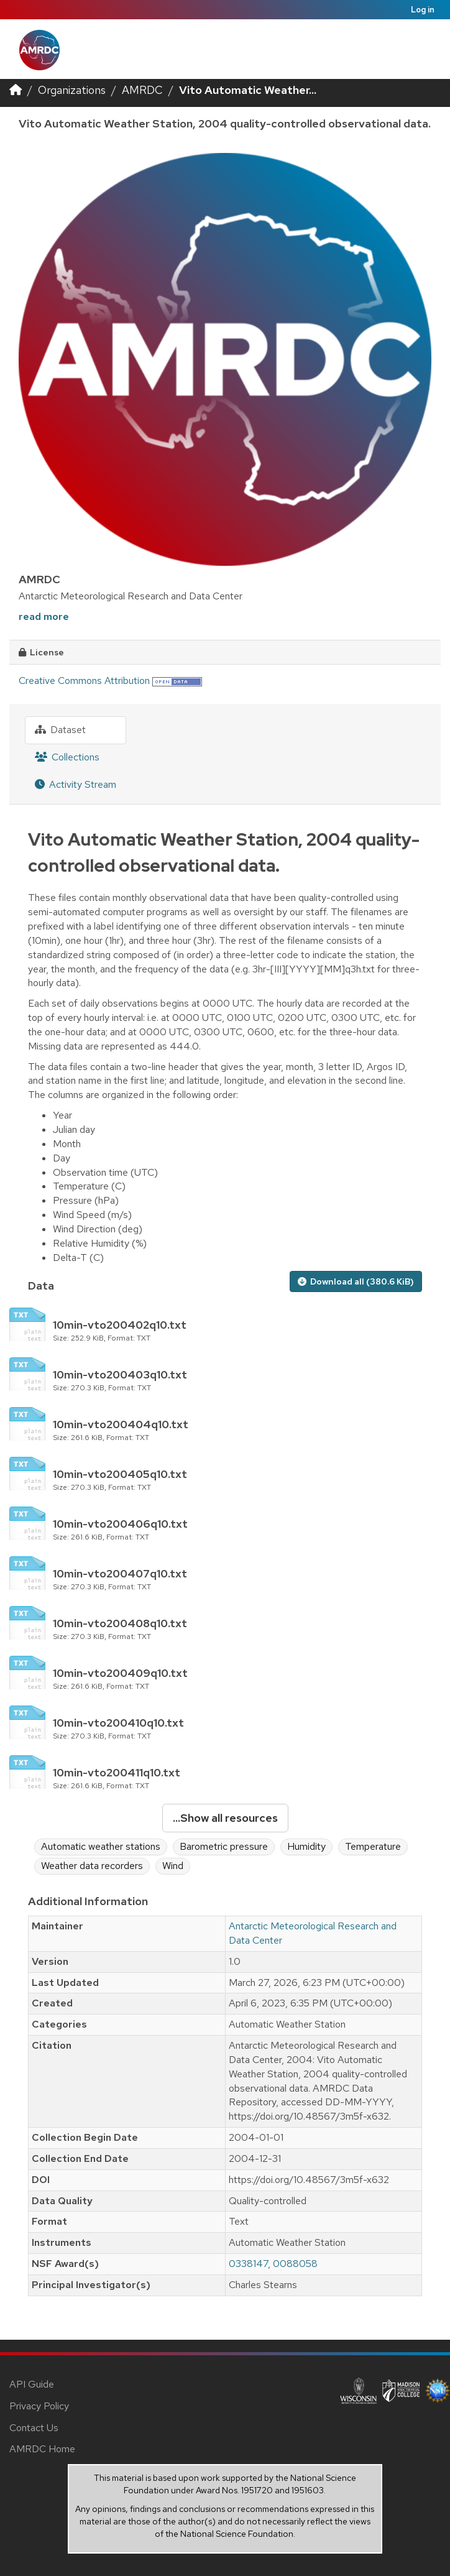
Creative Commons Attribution (84, 680)
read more (44, 616)
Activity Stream (75, 784)
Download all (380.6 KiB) (356, 1281)
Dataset (60, 729)
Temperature (373, 1846)
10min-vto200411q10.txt (116, 1772)
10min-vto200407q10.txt (120, 1573)
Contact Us (33, 2427)
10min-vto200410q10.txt (118, 1722)
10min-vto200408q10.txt (120, 1623)
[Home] (15, 90)
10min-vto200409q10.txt (120, 1673)
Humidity (306, 1846)
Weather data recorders (92, 1865)
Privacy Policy (39, 2405)
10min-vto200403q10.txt (120, 1374)
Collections (67, 757)
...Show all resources (225, 1818)
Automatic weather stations (100, 1846)
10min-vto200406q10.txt (120, 1524)
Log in (422, 9)
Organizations (72, 90)
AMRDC (142, 90)
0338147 (248, 2263)
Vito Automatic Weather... (247, 90)
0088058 (295, 2263)
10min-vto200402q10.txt (119, 1325)
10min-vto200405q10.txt (120, 1474)
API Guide (31, 2384)
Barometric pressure (224, 1846)
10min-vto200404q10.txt (120, 1424)
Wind (172, 1865)
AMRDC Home (42, 2448)
